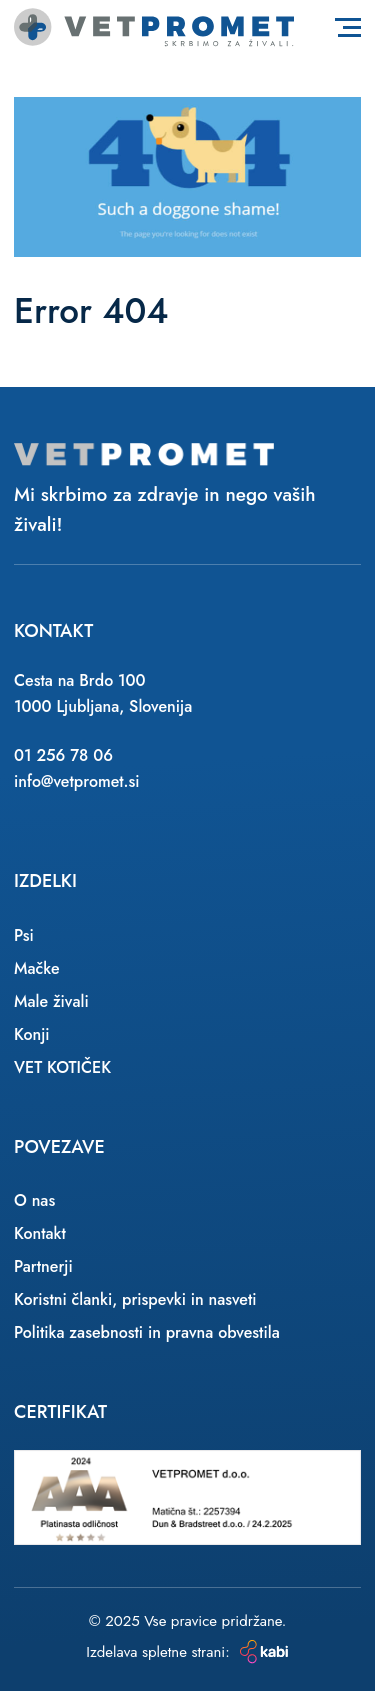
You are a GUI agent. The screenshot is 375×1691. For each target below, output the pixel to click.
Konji (32, 1034)
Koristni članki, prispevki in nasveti (135, 1299)
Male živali (51, 1001)
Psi (24, 935)
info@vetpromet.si (77, 781)
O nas (34, 1200)
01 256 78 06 (63, 755)
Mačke (37, 968)
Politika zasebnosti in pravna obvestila (147, 1332)
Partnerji (43, 1266)
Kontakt (40, 1233)
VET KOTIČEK (62, 1067)
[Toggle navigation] (348, 27)
